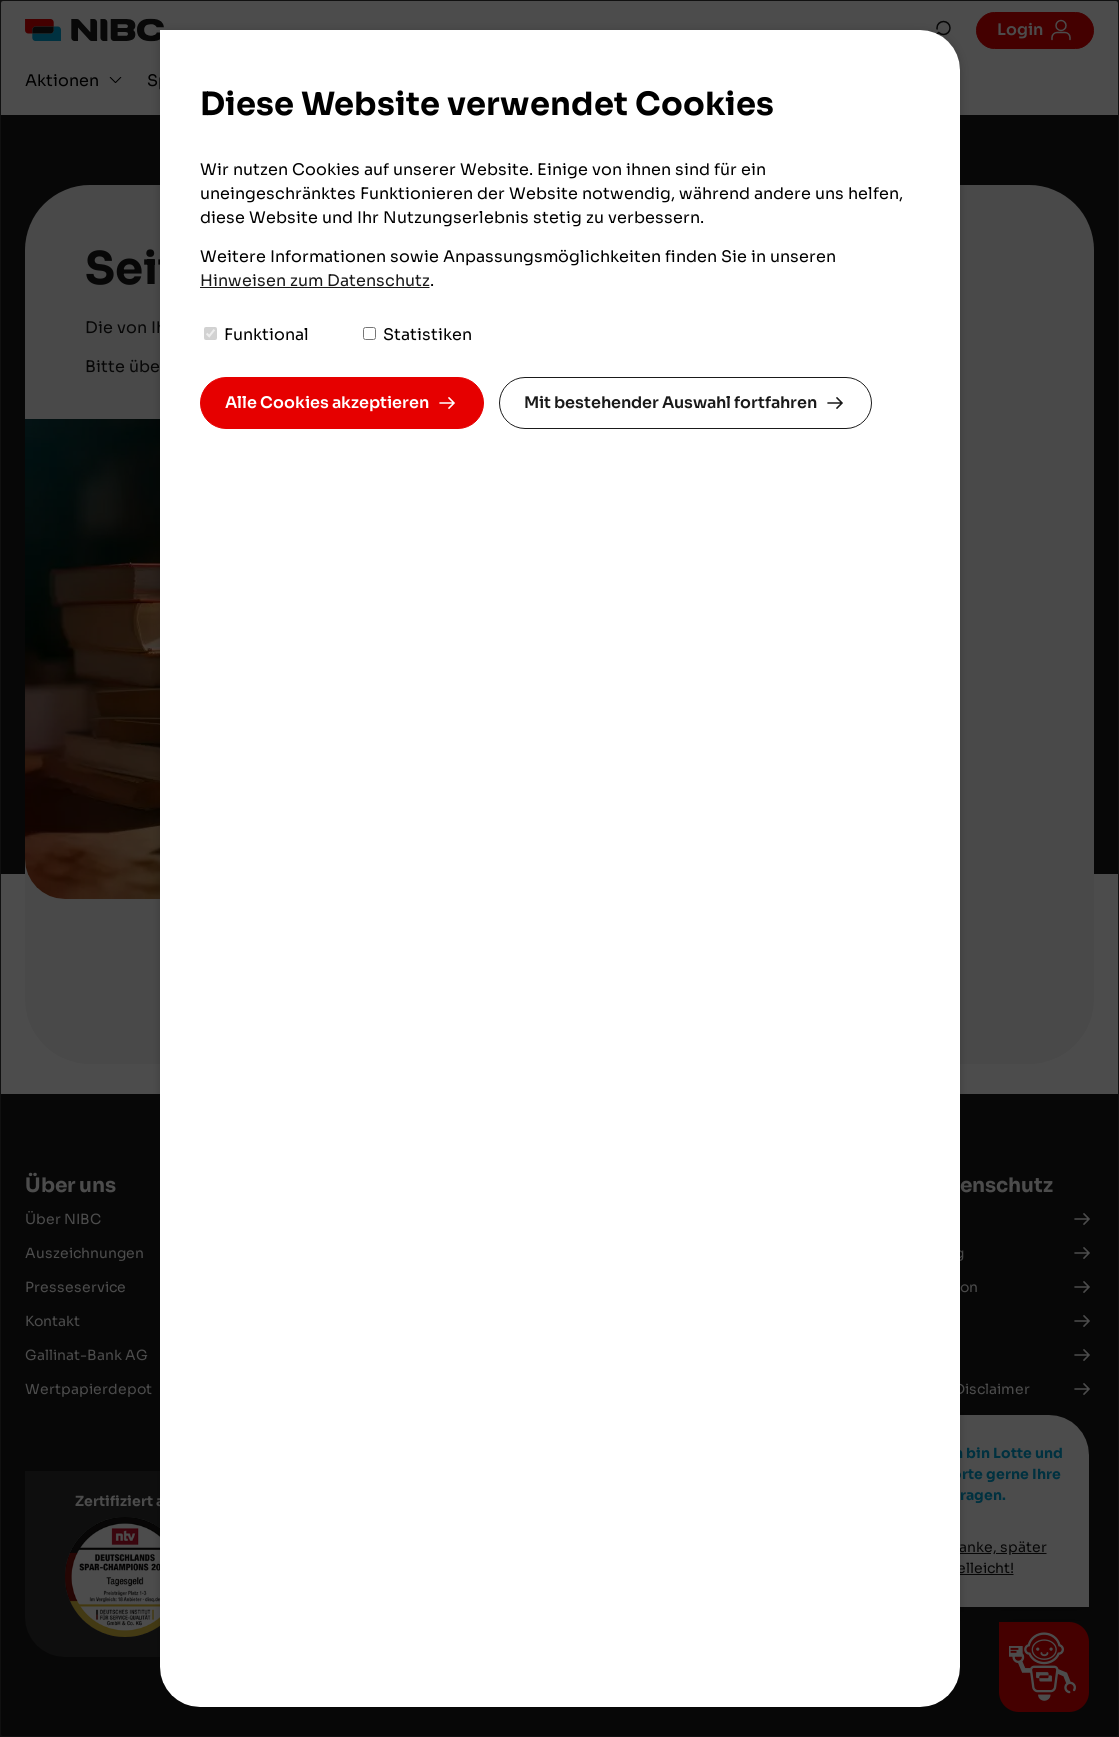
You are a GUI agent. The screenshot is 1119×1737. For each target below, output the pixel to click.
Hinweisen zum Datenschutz (315, 280)
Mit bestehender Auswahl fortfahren (670, 402)
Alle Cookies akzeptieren (327, 402)
